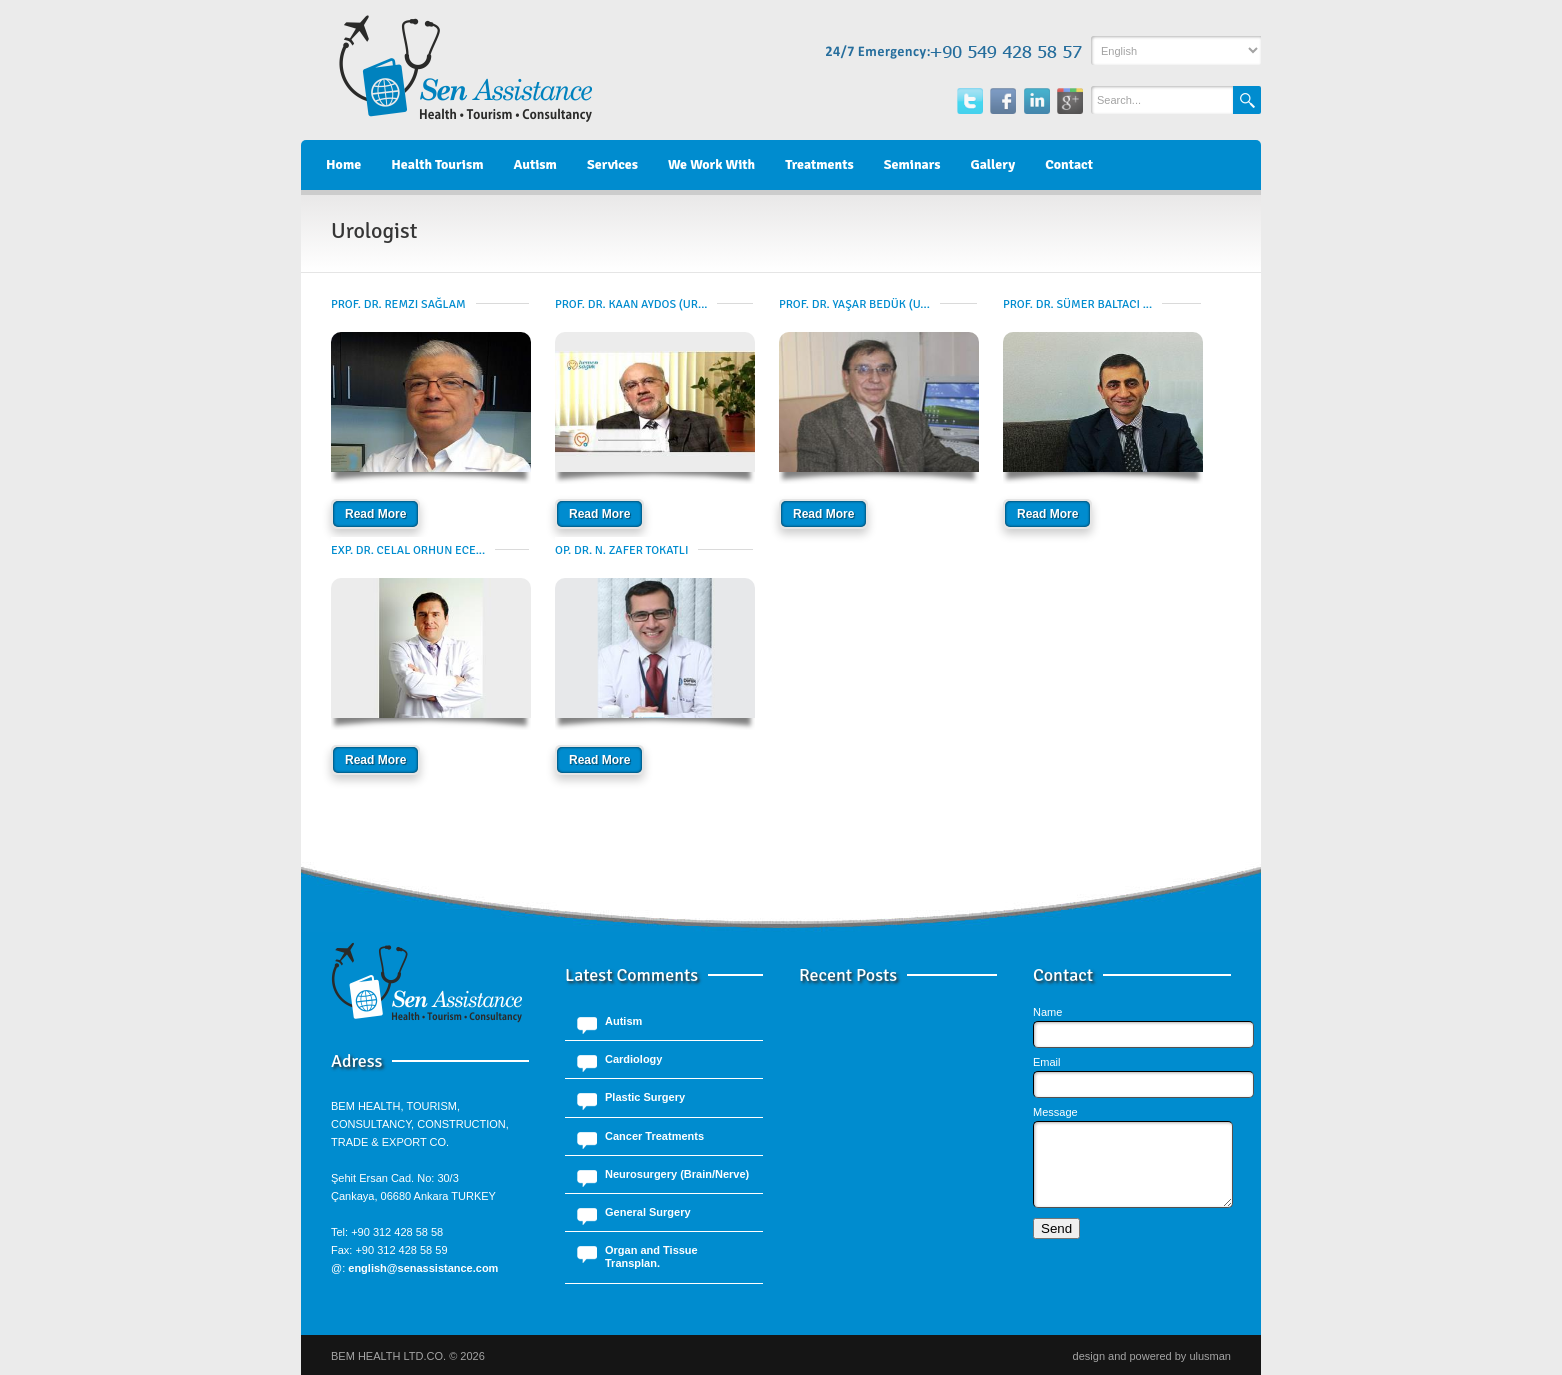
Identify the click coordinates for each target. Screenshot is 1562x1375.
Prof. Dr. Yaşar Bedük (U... (854, 304)
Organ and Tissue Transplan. (651, 1256)
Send (1056, 1243)
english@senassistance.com (423, 1268)
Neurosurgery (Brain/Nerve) (677, 1174)
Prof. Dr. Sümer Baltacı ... (1077, 304)
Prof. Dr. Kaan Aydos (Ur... (631, 304)
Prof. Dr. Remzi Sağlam (398, 304)
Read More (375, 514)
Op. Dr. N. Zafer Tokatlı (621, 550)
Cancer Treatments (654, 1136)
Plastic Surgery (645, 1097)
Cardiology (633, 1059)
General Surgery (648, 1212)
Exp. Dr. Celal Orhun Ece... (408, 550)
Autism (623, 1021)
